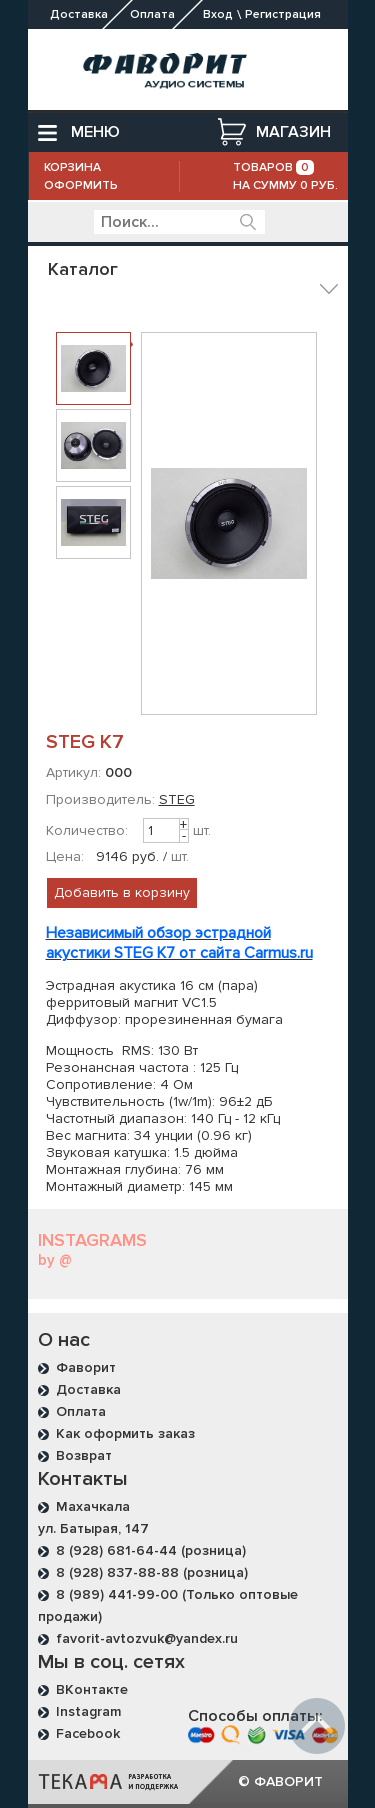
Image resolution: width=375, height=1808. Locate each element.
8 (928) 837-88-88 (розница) (152, 1572)
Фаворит (86, 1367)
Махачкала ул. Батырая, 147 (93, 1517)
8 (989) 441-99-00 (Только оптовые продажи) (168, 1605)
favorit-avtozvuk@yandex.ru (147, 1638)
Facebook (88, 1733)
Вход (218, 14)
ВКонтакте (92, 1689)
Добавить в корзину (122, 892)
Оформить (81, 185)
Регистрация (283, 14)
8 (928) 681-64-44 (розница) (151, 1550)
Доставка (88, 1389)
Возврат (84, 1455)
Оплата (81, 1411)
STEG (177, 799)
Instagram (88, 1711)
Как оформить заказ (125, 1433)
